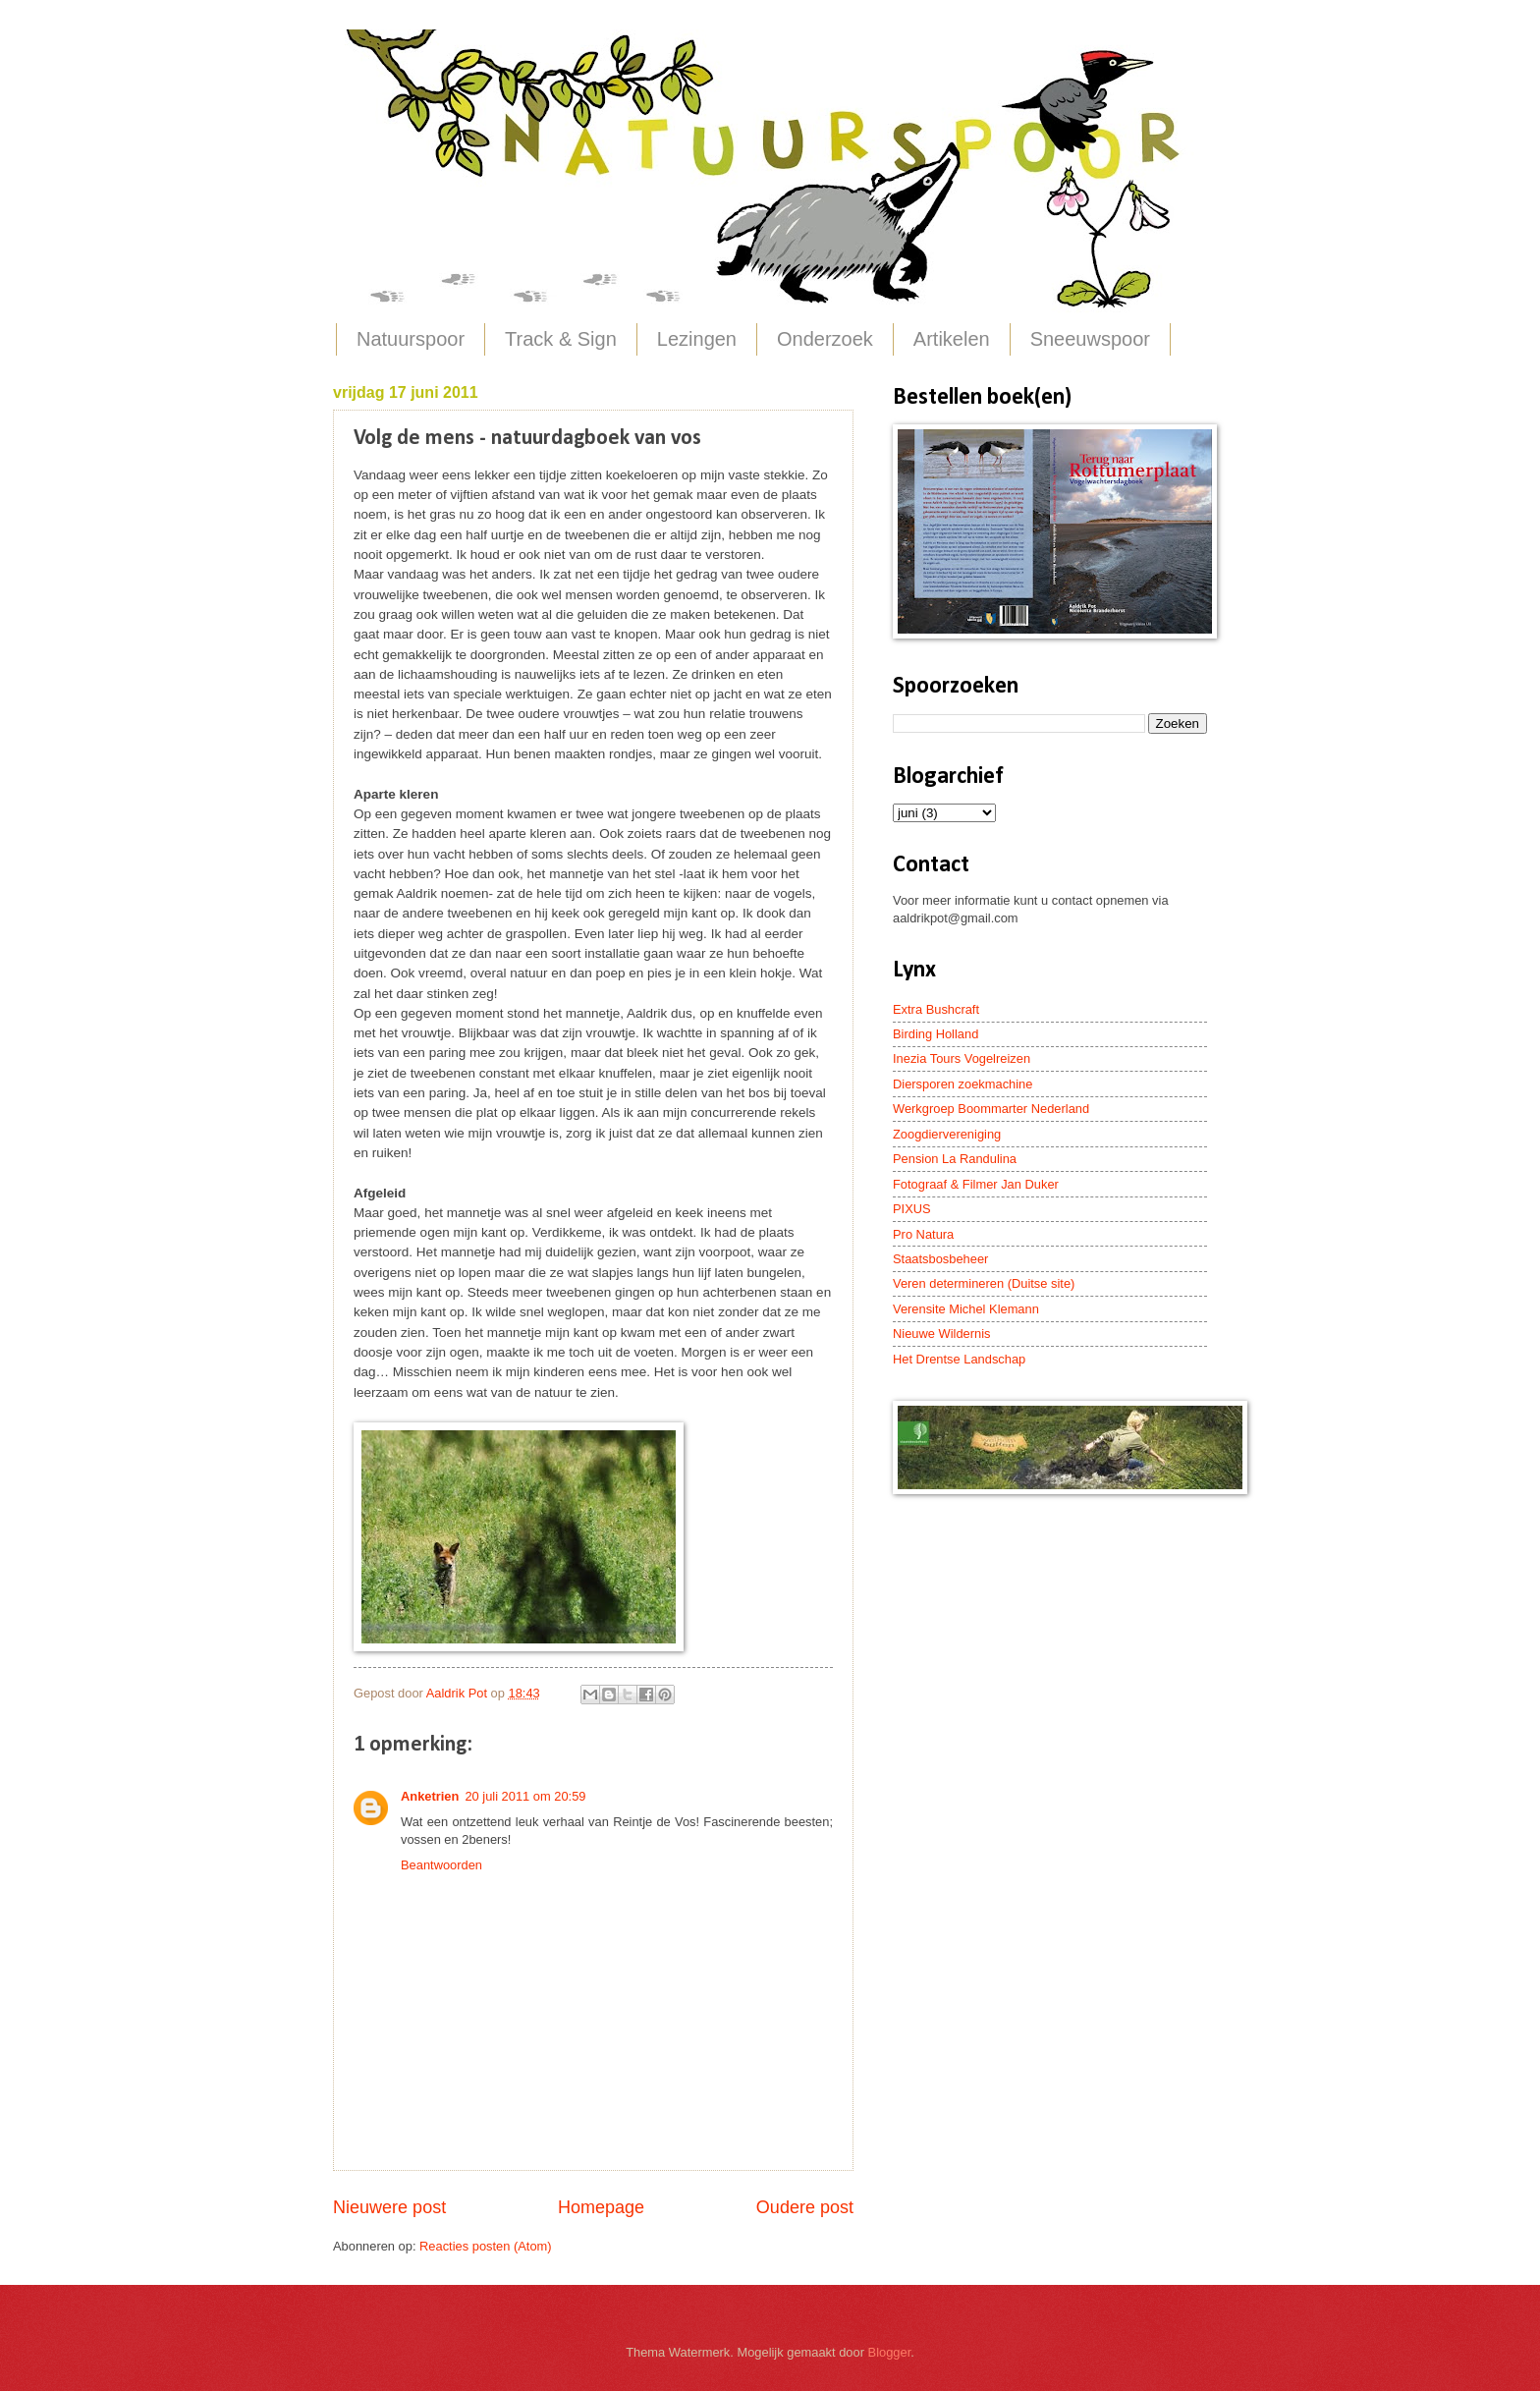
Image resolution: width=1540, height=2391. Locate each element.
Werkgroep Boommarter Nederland (991, 1108)
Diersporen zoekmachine (962, 1084)
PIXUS (912, 1208)
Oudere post (804, 2207)
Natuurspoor (411, 339)
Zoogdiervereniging (947, 1134)
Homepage (601, 2207)
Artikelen (951, 339)
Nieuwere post (389, 2207)
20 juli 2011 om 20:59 (525, 1796)
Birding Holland (935, 1034)
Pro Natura (923, 1234)
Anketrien (430, 1796)
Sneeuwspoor (1090, 339)
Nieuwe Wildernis (941, 1333)
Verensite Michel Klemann (966, 1309)
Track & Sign (561, 339)
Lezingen (697, 339)
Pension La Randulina (955, 1158)
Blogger (889, 2352)
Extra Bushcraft (936, 1009)
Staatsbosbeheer (940, 1258)
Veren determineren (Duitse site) (983, 1283)
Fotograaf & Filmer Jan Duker (976, 1184)
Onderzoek (825, 339)
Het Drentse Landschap (959, 1359)
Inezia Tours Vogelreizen (961, 1058)
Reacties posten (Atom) (485, 2246)
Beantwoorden (441, 1865)
